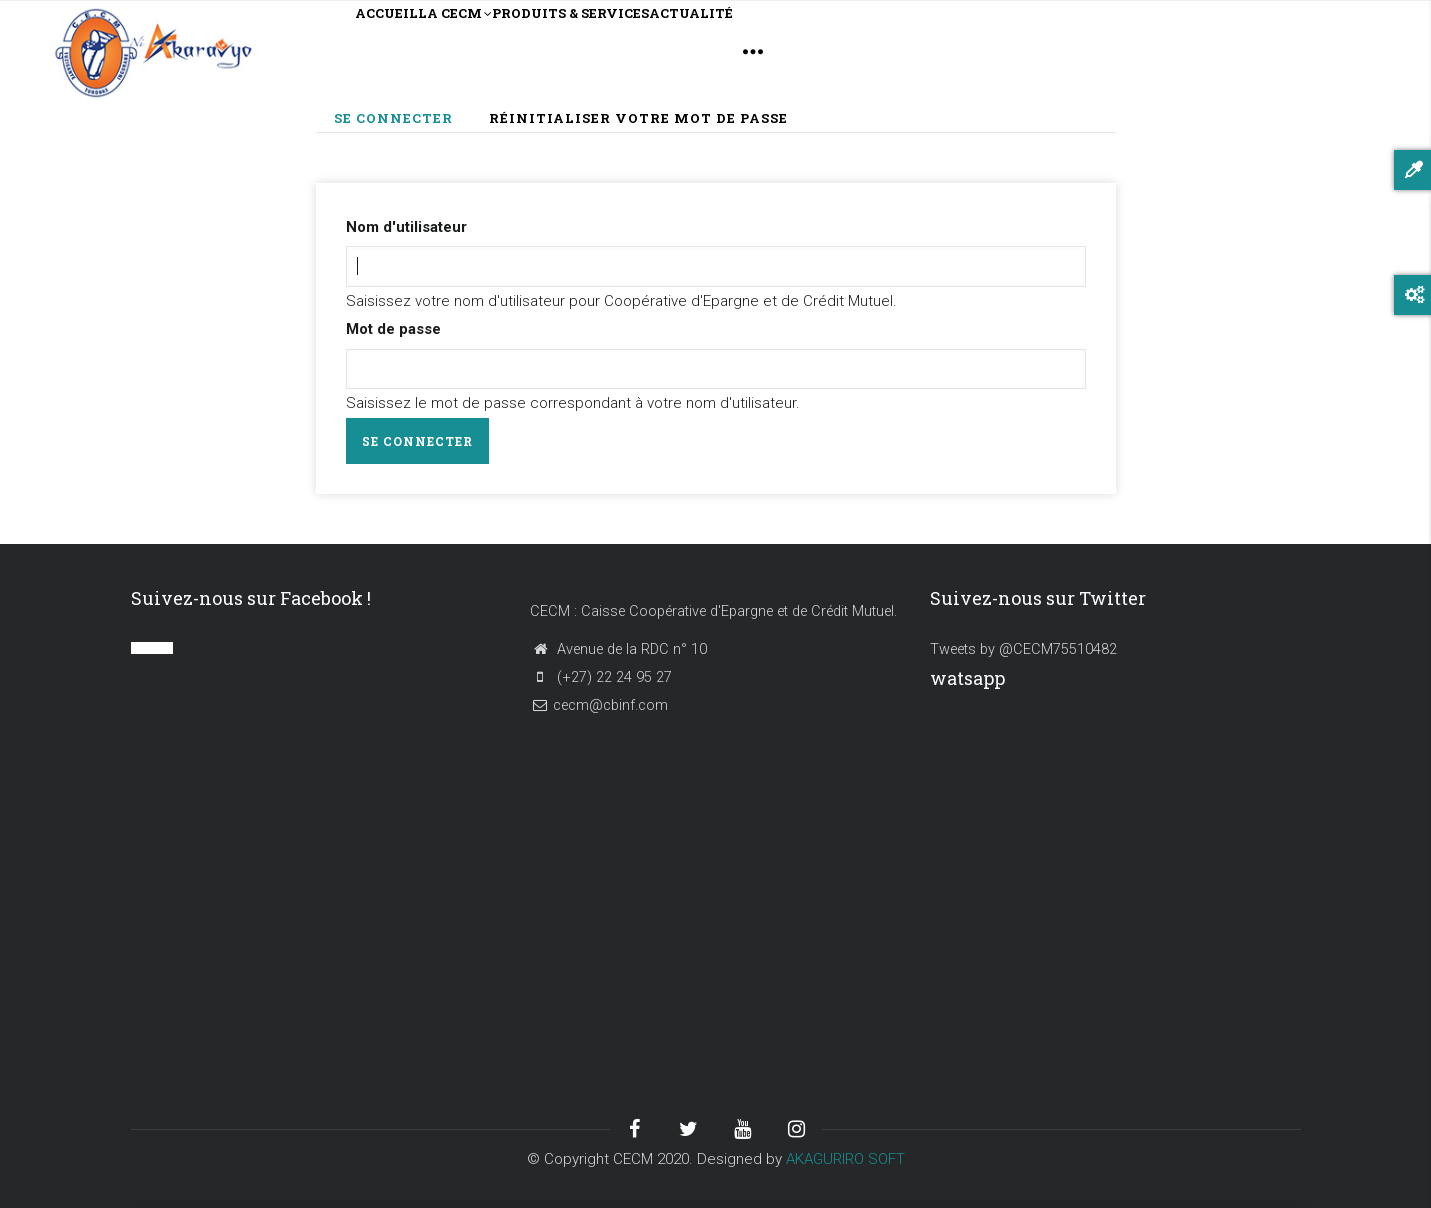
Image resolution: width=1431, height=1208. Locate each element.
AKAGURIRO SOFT (845, 1159)
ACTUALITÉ (847, 50)
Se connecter (402, 119)
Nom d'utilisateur (406, 227)
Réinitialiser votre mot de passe (638, 118)
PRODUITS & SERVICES (674, 50)
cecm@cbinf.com (599, 705)
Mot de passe (393, 329)
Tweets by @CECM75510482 (1023, 649)
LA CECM (508, 52)
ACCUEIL (404, 50)
